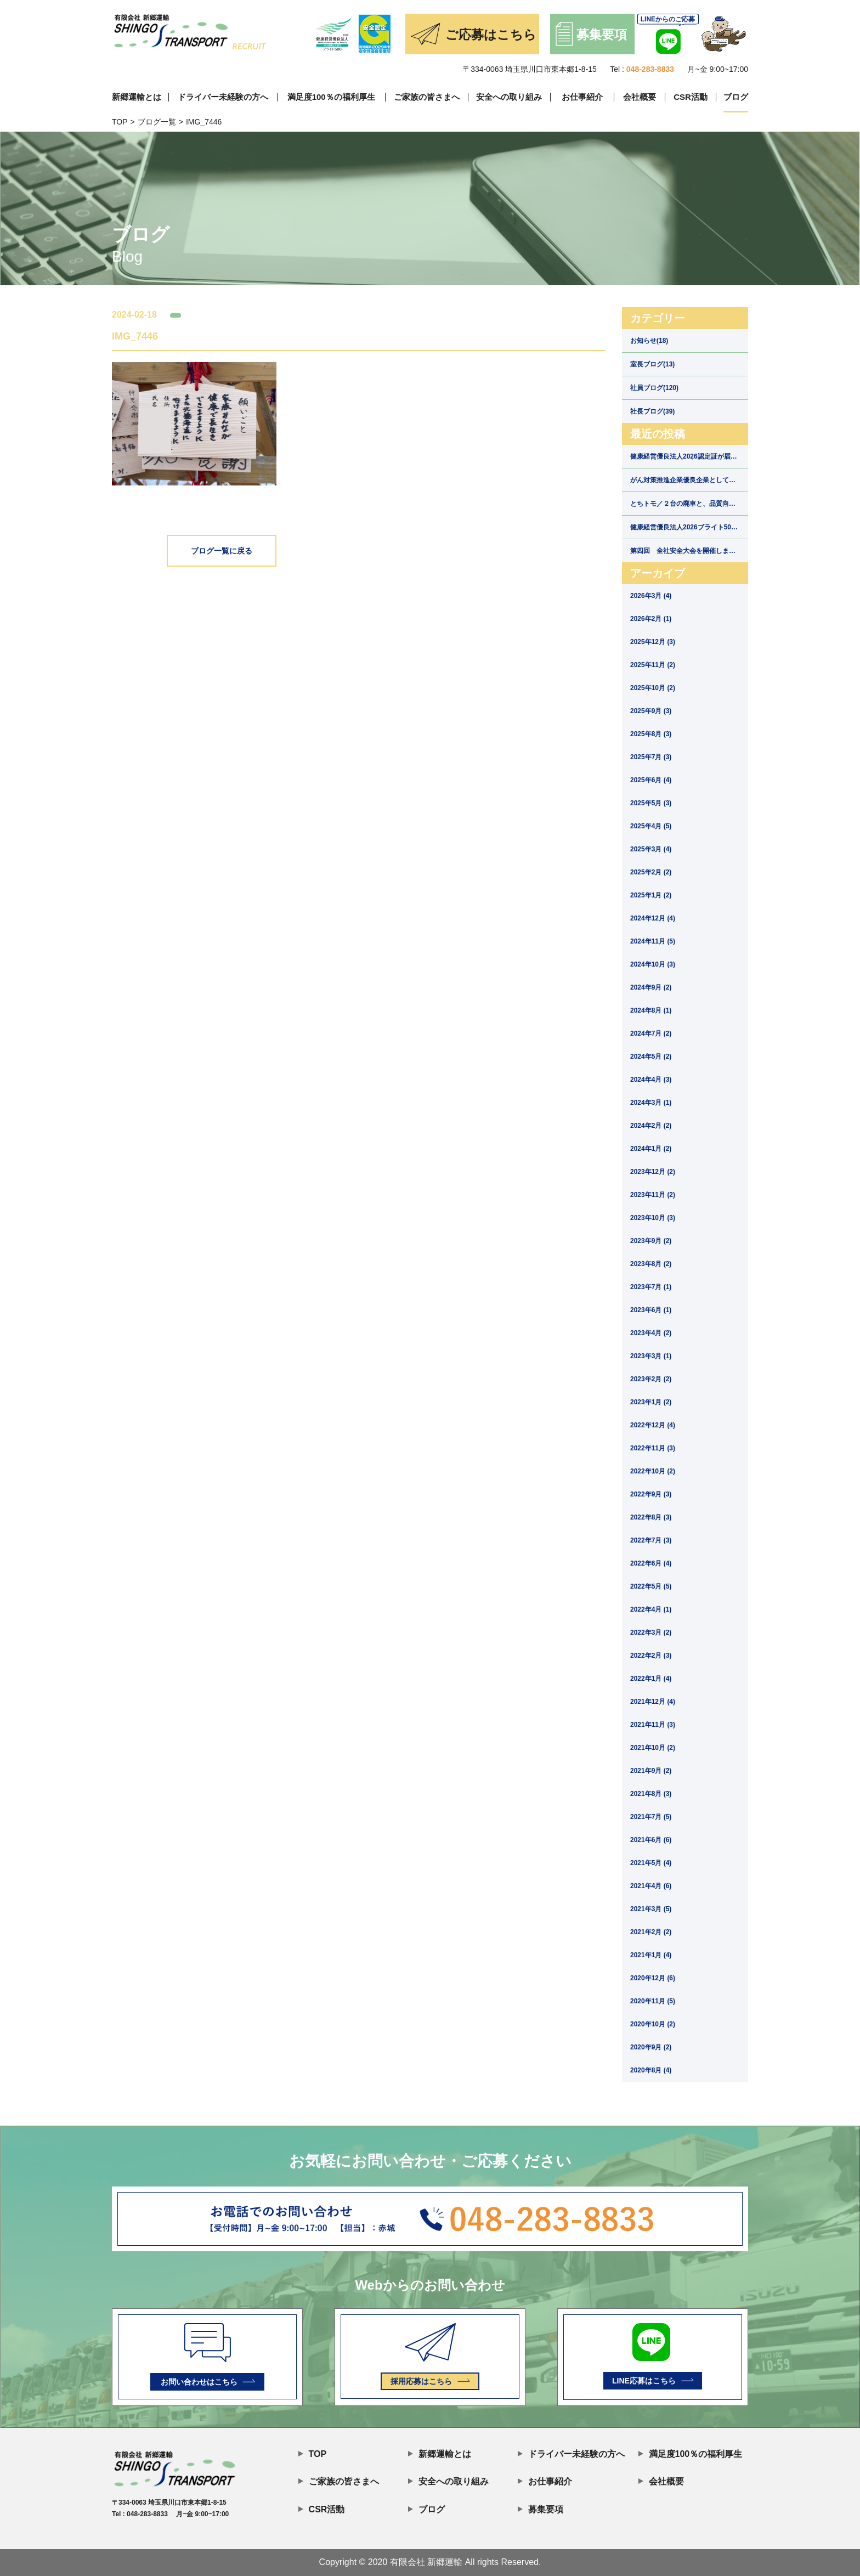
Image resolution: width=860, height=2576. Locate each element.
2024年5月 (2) (650, 1056)
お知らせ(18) (649, 340)
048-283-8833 (650, 69)
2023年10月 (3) (652, 1218)
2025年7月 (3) (650, 757)
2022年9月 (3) (650, 1494)
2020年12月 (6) (652, 1978)
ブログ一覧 (157, 121)
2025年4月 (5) (650, 826)
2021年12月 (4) (652, 1701)
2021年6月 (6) (650, 1840)
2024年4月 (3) (650, 1079)
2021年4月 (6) (650, 1886)
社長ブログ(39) (652, 411)
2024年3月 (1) (650, 1102)
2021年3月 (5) (650, 1909)
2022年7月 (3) (650, 1540)
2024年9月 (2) (650, 987)
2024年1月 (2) (650, 1149)
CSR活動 (691, 96)
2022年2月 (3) (650, 1655)
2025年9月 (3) (650, 711)
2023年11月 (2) (652, 1195)
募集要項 (540, 2508)
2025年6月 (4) (650, 780)
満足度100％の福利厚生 (331, 96)
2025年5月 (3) (650, 803)
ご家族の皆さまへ (427, 96)
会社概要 (639, 96)
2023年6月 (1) (650, 1310)
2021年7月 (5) (650, 1817)
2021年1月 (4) (650, 1955)
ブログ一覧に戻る (221, 550)
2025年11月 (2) (652, 665)
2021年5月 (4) (650, 1863)
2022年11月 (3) (652, 1448)
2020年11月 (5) (652, 2001)
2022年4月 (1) (650, 1609)
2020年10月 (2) (652, 2024)
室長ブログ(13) (652, 364)
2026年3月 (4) (650, 596)
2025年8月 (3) (650, 734)
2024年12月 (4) (652, 918)
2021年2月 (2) (650, 1932)
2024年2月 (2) (650, 1125)
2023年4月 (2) (650, 1333)
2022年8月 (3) (650, 1517)
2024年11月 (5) (652, 941)
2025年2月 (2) (650, 872)
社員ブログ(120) (654, 388)
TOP (120, 121)
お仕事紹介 (582, 96)
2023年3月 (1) (650, 1356)
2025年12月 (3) (652, 642)
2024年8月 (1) (650, 1010)
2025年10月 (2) (652, 688)
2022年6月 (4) (650, 1563)
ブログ (735, 96)
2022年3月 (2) (650, 1632)
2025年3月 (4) (650, 849)
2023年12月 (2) (652, 1172)
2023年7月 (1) (650, 1287)
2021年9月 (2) (650, 1771)
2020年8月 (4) (650, 2070)
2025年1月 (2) (650, 895)
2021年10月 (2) (652, 1748)
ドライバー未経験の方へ (223, 96)
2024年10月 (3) (652, 964)
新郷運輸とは (136, 96)
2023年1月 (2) (650, 1402)
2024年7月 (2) (650, 1033)
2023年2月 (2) (650, 1379)
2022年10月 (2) (652, 1471)
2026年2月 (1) (650, 619)
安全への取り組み (509, 96)
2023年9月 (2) (650, 1241)
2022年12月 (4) (652, 1425)
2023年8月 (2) (650, 1264)
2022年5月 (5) (650, 1586)
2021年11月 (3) (652, 1724)
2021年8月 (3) (650, 1794)
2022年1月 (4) (650, 1678)
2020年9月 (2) (650, 2047)
